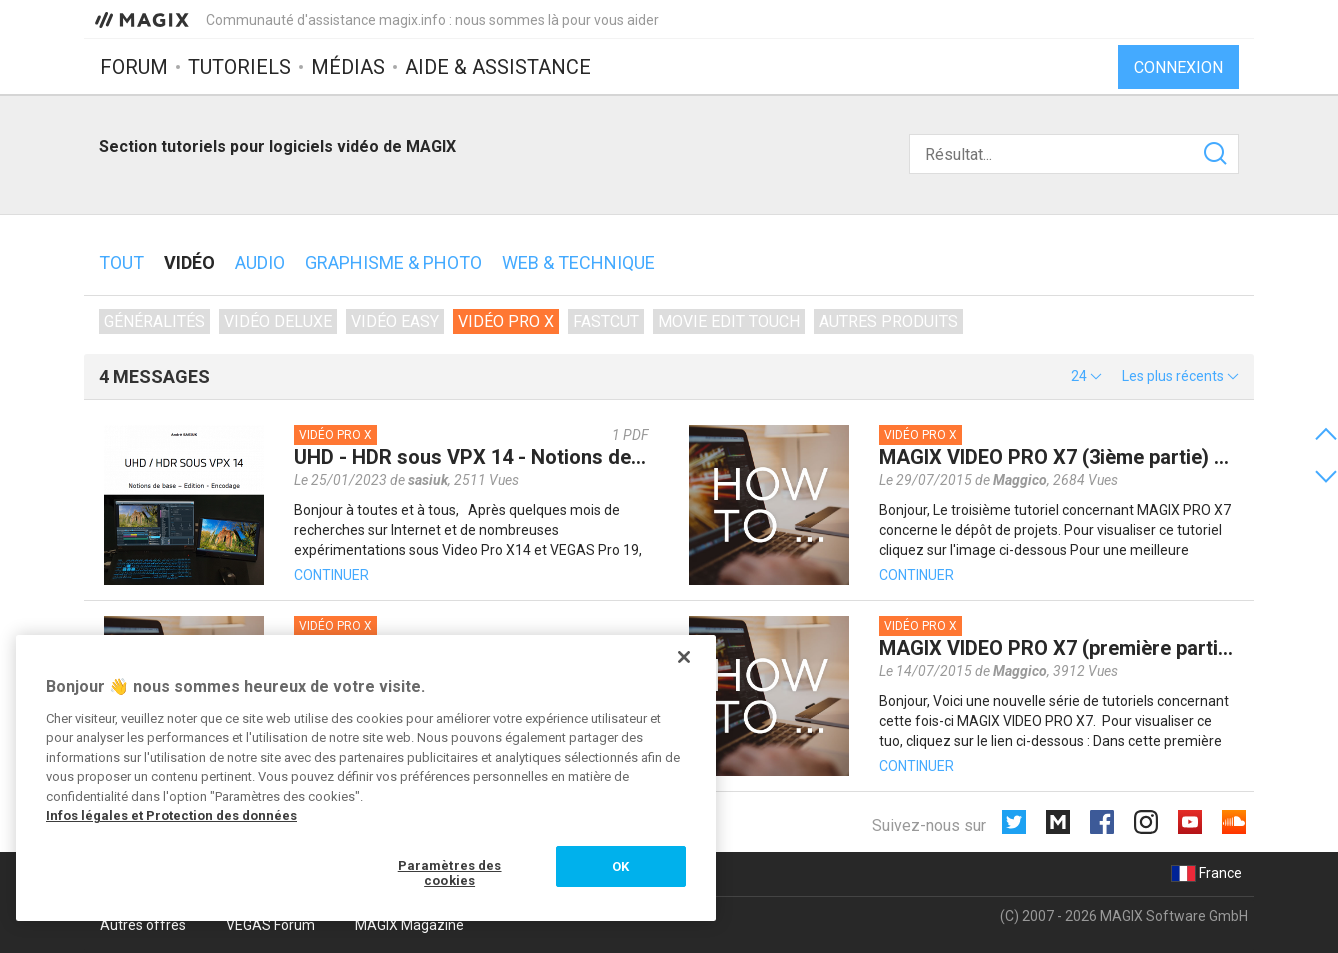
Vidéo (189, 262)
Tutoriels (239, 67)
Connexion (1178, 67)
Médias (348, 67)
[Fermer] (684, 657)
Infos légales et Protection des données (171, 815)
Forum (134, 67)
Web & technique (578, 262)
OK (620, 866)
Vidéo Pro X (506, 321)
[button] (1086, 376)
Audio (260, 262)
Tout (121, 262)
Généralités (154, 321)
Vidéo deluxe (278, 321)
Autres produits (888, 321)
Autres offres (143, 925)
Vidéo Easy (395, 321)
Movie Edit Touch (729, 321)
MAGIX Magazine (409, 925)
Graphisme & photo (393, 262)
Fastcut (606, 321)
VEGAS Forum (270, 925)
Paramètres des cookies (450, 873)
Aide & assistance (498, 67)
